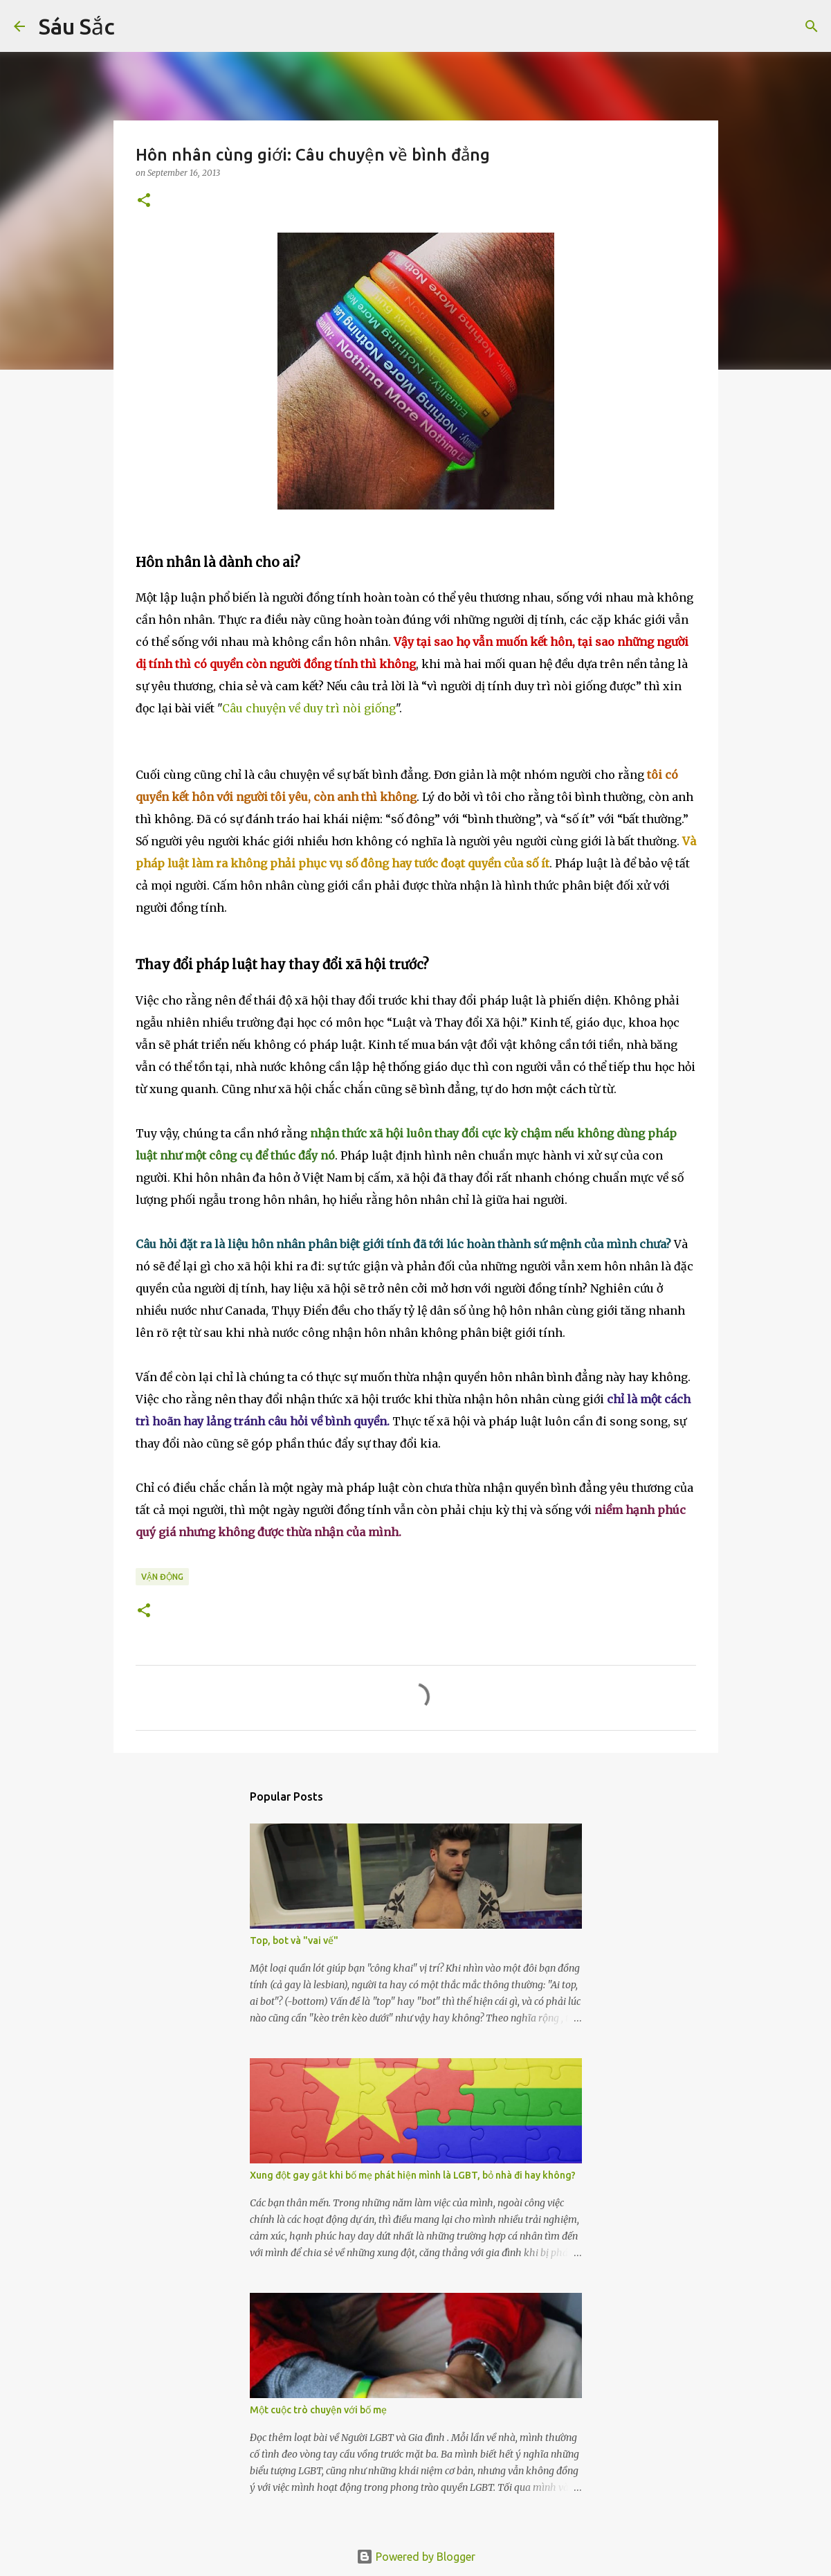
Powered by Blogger (415, 2556)
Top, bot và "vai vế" (294, 1940)
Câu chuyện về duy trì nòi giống (309, 708)
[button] (144, 201)
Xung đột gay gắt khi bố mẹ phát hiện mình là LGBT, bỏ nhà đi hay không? (413, 2175)
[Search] (134, 26)
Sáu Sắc (77, 26)
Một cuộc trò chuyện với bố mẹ (318, 2409)
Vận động (162, 1576)
